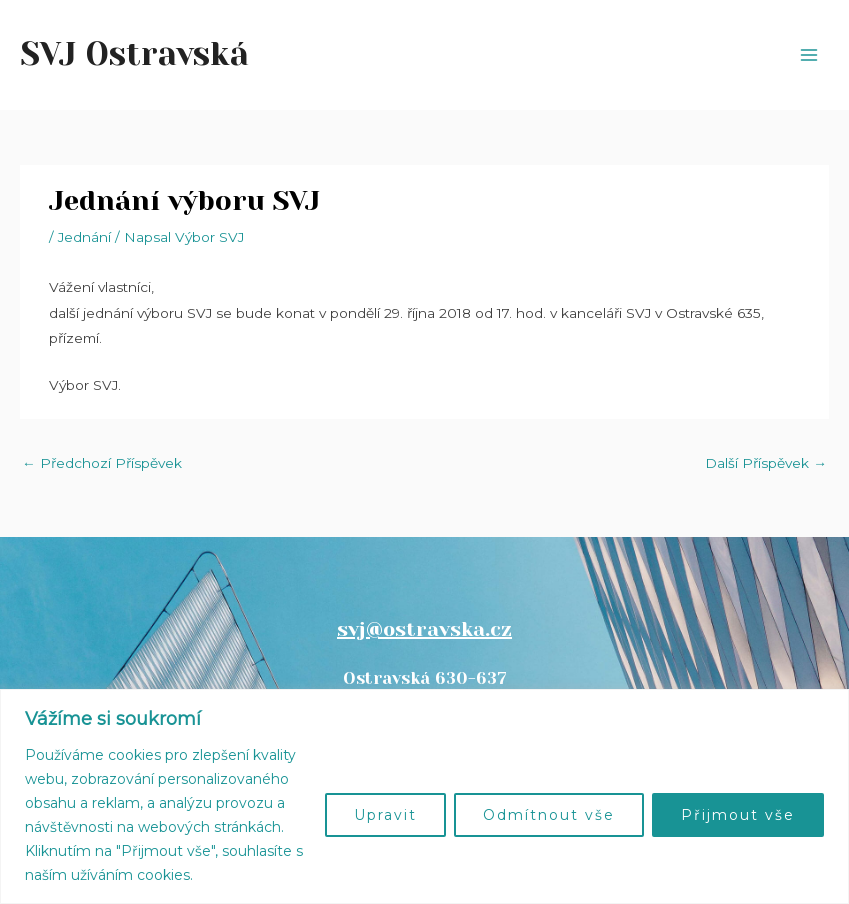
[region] (424, 796)
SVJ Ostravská (134, 54)
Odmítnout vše (549, 815)
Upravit (385, 815)
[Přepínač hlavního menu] (809, 55)
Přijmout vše (738, 815)
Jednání (84, 237)
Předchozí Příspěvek (102, 463)
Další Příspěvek (766, 463)
